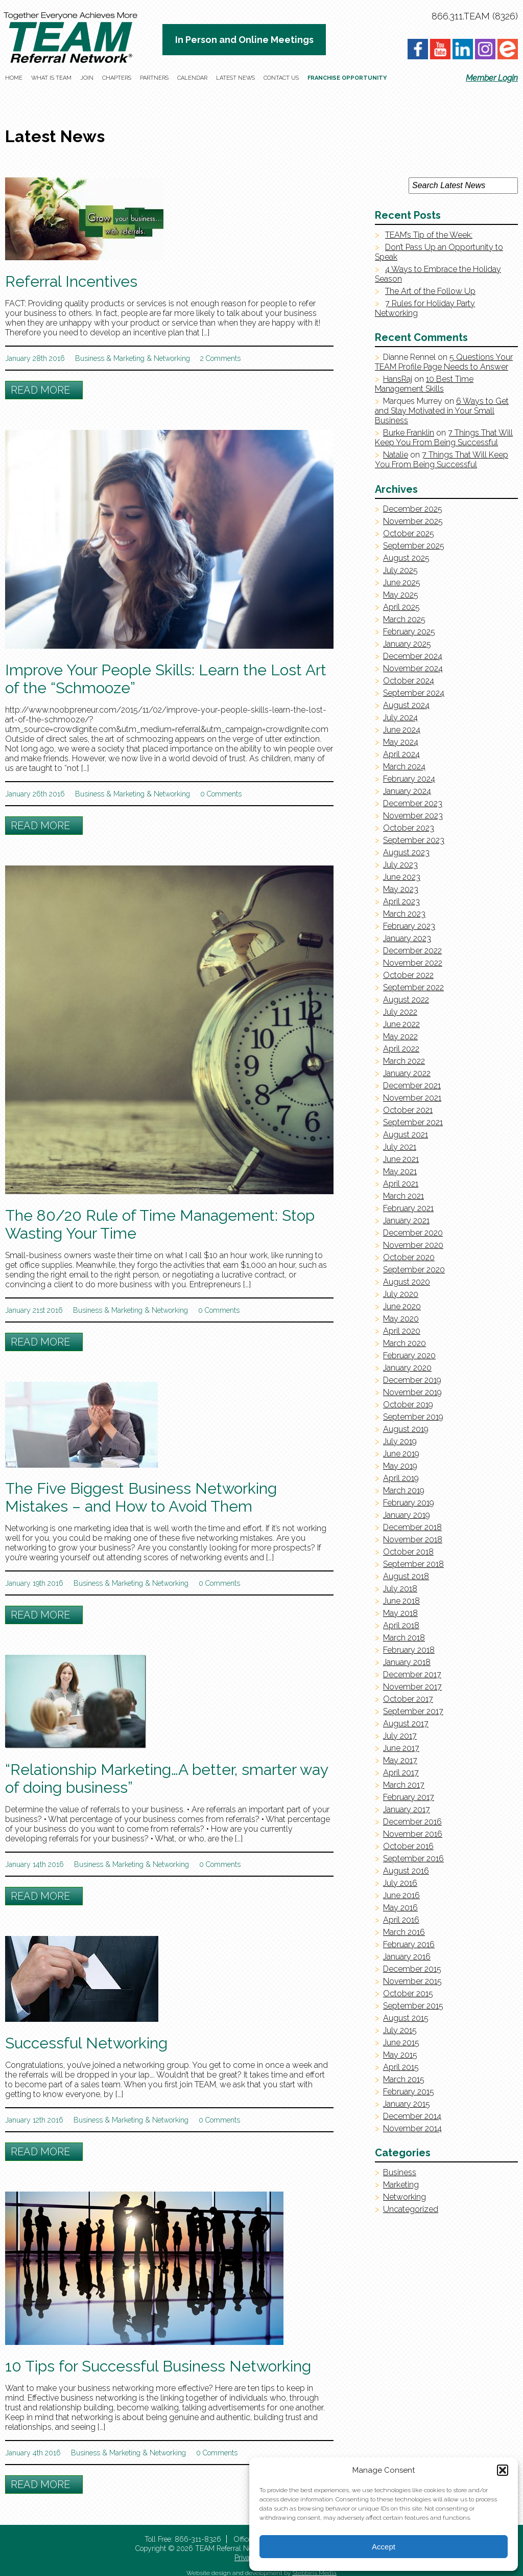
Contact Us (281, 78)
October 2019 (408, 1404)
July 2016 (400, 1883)
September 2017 (413, 1711)
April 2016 (401, 1920)
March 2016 (404, 1932)
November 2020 (413, 1245)
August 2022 (406, 1000)
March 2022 (404, 1061)
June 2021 (401, 1159)
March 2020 (404, 1343)
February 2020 (409, 1355)
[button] (502, 2470)
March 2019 (403, 1490)
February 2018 (409, 1650)
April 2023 (401, 901)
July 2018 (400, 1588)
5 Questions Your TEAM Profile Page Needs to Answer (444, 362)
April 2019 (401, 1478)
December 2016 (412, 1822)
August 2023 (406, 852)
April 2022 (401, 1049)
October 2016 (408, 1846)
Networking (172, 358)
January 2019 (406, 1515)
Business (89, 358)
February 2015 (408, 2091)
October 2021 (408, 1110)
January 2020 (407, 1368)
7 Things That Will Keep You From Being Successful (444, 437)
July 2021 (399, 1147)
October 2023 (408, 828)
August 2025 (406, 558)
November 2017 (412, 1687)
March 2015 (403, 2079)
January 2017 (406, 1809)
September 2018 (413, 1564)
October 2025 (408, 533)
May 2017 (400, 1760)
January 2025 (407, 644)
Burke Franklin (408, 433)
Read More (40, 390)
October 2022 (408, 975)
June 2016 (401, 1895)
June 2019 (401, 1453)
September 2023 (413, 840)
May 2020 (401, 1319)
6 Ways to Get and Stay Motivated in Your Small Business (442, 410)
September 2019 (413, 1417)
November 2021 (412, 1098)
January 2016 (407, 1957)
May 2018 (400, 1613)
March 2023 (404, 914)
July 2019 (400, 1441)
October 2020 (409, 1257)
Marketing (129, 358)
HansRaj (397, 379)
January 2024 (407, 791)
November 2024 (413, 668)
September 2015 (413, 2006)
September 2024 (413, 693)
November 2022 (412, 963)
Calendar (192, 78)
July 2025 (400, 570)
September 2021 (413, 1122)
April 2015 (401, 2067)
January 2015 (406, 2104)
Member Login (492, 78)
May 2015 (400, 2055)
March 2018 (404, 1638)
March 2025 (404, 619)
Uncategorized (410, 2209)
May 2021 (400, 1171)
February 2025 (409, 631)
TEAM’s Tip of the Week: (428, 235)
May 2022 (400, 1036)
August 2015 (406, 2018)
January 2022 (407, 1073)
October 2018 (408, 1552)
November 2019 (412, 1392)
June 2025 (401, 582)
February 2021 (408, 1208)
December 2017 (412, 1674)
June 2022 (401, 1024)
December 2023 (412, 803)
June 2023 (401, 877)
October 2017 (408, 1699)
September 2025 (413, 546)
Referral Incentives (71, 281)
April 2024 (401, 754)
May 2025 (400, 595)
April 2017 (401, 1772)
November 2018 (412, 1539)
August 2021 (405, 1134)
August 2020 (406, 1282)
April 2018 (401, 1625)
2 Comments (220, 358)
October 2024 (408, 681)
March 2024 (404, 766)
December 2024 (412, 656)
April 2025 (401, 607)
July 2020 (400, 1294)
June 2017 (401, 1748)
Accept (383, 2546)
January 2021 (406, 1220)
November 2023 (413, 815)
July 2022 (400, 1012)
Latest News (235, 78)
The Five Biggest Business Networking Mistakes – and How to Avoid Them (141, 1497)
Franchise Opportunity (347, 78)
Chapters (116, 78)
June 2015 (401, 2042)
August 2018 (406, 1576)
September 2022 (413, 987)
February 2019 (408, 1503)
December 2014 (412, 2116)
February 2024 (409, 779)
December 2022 (412, 950)
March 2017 (403, 1785)
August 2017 (406, 1723)
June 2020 (402, 1306)
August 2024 (406, 705)
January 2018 (407, 1662)
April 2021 (400, 1184)
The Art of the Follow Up (430, 291)
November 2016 (412, 1834)
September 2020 (414, 1269)
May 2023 (400, 889)
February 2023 (409, 926)
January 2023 (407, 938)
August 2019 (406, 1429)
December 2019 (412, 1380)
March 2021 (403, 1196)
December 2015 (412, 1969)
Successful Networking (86, 2043)
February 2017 (408, 1797)
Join (86, 78)
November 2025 (413, 521)
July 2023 (400, 865)
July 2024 (400, 717)
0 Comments (221, 794)
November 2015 (412, 1981)
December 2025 (412, 509)
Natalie (395, 455)
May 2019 (400, 1466)
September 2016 (413, 1858)
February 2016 (409, 1944)
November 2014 (412, 2128)
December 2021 (412, 1085)
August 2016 (406, 1871)
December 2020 (413, 1233)
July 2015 (400, 2030)
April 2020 (401, 1331)
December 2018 (412, 1527)
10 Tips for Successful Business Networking (158, 2366)
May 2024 (400, 742)
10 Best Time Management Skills (424, 384)
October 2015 (408, 1993)
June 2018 (401, 1601)
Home (13, 78)
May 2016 (400, 1907)
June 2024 (401, 730)
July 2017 (400, 1736)
